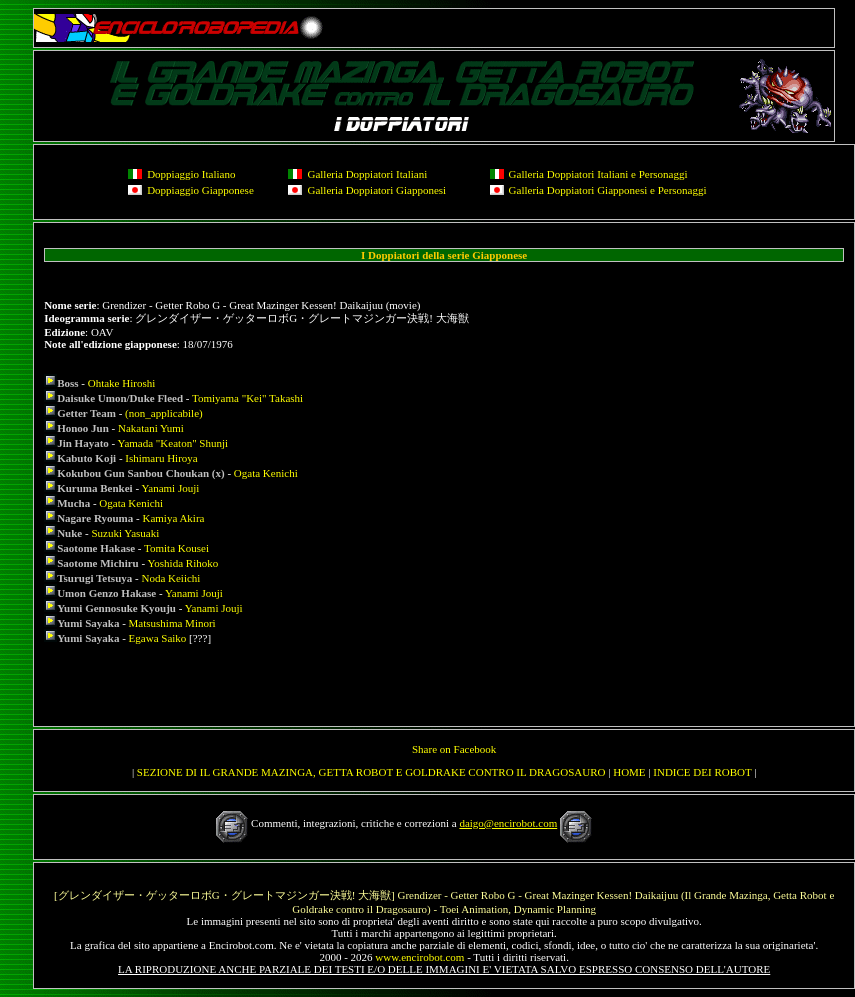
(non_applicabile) (164, 413)
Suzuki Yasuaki (125, 533)
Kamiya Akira (173, 518)
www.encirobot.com (419, 957)
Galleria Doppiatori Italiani (367, 174)
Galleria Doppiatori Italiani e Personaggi (598, 174)
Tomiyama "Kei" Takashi (247, 398)
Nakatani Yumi (151, 428)
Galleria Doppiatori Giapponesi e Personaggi (608, 190)
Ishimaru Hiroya (161, 458)
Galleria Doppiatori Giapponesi (376, 190)
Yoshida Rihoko (183, 563)
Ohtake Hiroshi (122, 383)
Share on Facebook (454, 749)
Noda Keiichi (170, 578)
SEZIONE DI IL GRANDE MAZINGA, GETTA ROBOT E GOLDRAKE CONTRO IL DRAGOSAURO (371, 772)
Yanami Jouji (170, 488)
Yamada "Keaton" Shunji (173, 443)
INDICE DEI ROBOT (702, 772)
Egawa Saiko (158, 638)
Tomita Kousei (176, 548)
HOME (629, 772)
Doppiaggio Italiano (191, 174)
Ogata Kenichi (266, 473)
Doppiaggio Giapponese (200, 190)
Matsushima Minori (172, 623)
